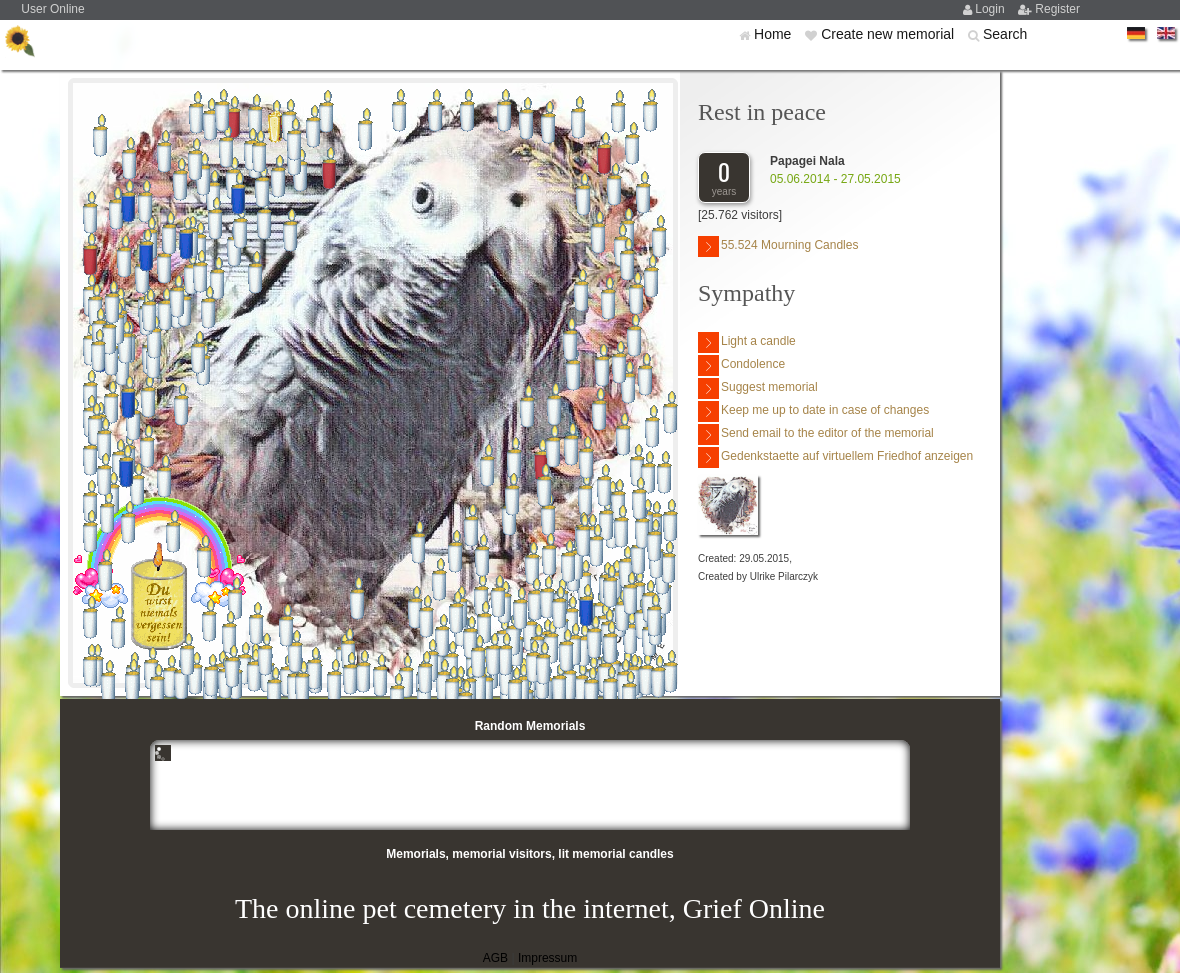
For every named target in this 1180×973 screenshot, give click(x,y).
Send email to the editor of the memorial (816, 434)
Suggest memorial (758, 388)
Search (1005, 34)
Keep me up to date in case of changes (813, 411)
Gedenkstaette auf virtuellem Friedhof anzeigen (835, 457)
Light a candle (747, 342)
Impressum (547, 958)
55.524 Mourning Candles (778, 246)
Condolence (741, 365)
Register (1057, 9)
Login (991, 9)
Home (774, 34)
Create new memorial (889, 34)
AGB (495, 958)
